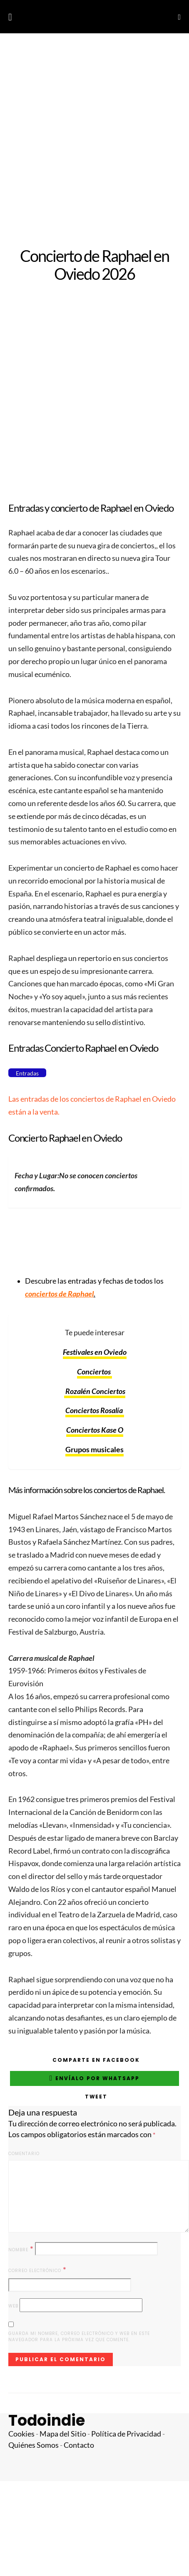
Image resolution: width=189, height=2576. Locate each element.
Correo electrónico (37, 2270)
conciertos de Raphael (59, 1293)
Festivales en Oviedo (95, 1352)
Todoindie (46, 2420)
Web (13, 2306)
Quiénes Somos (33, 2445)
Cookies (21, 2433)
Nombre (21, 2249)
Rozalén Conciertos (94, 1391)
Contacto (79, 2445)
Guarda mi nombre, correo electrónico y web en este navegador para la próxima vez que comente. (79, 2336)
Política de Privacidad (126, 2433)
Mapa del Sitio (63, 2433)
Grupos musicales (94, 1449)
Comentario (24, 2153)
